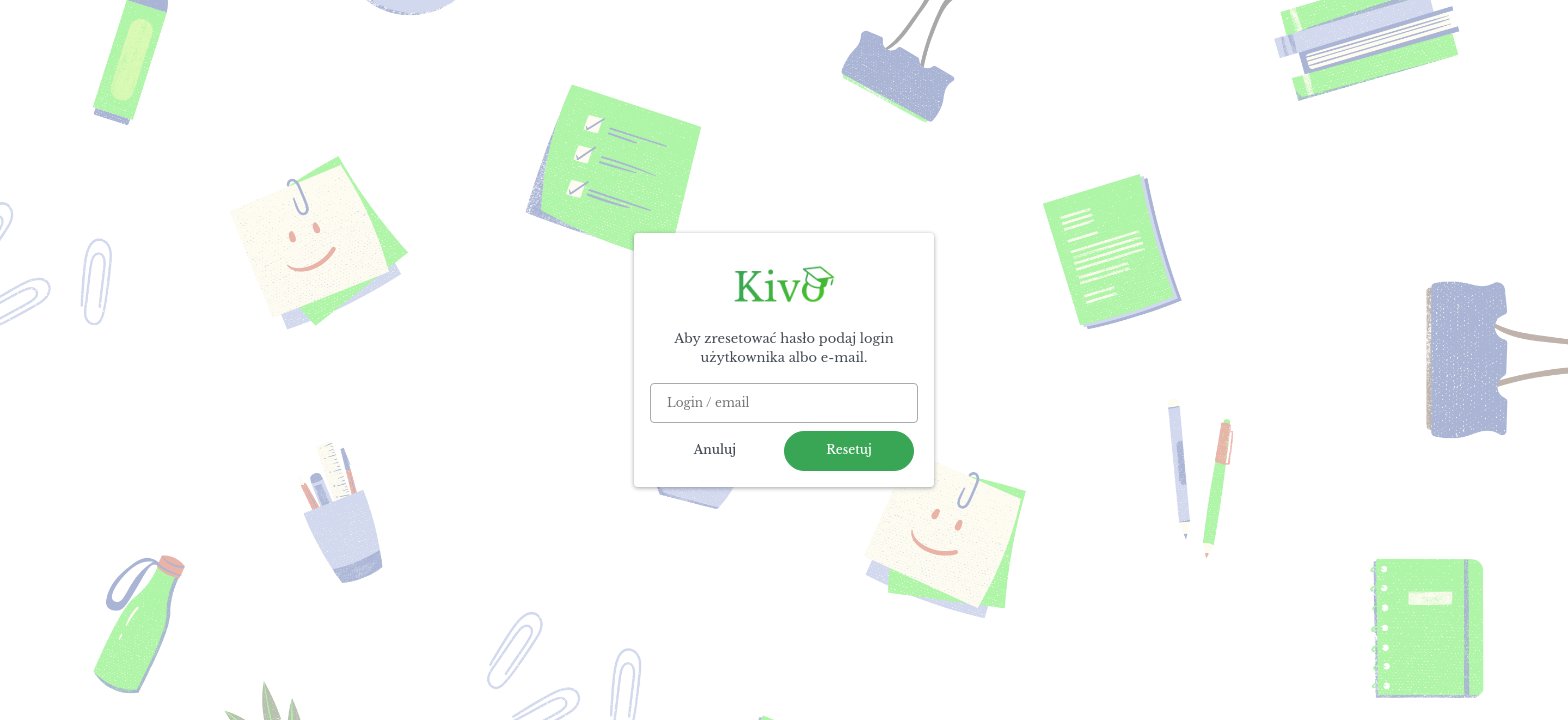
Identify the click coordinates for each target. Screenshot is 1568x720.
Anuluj (715, 449)
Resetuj (849, 449)
